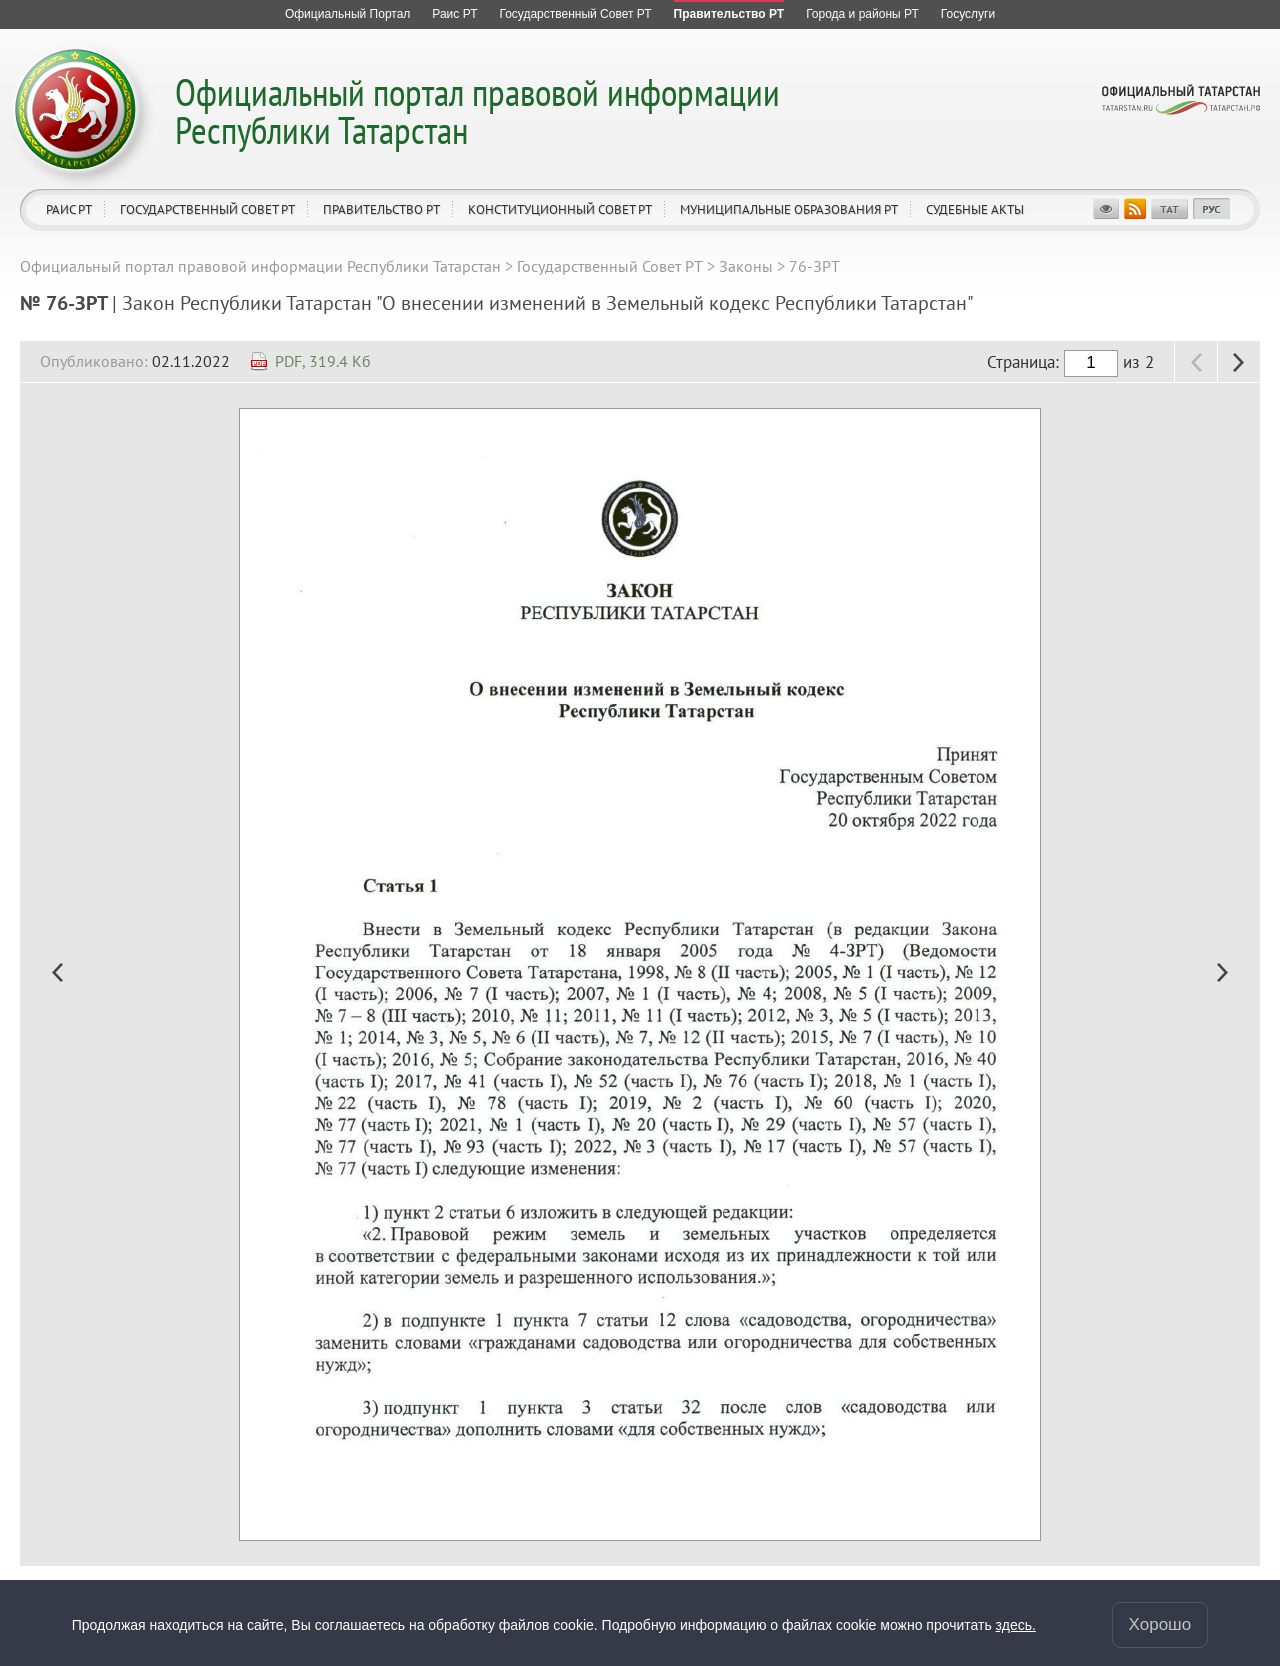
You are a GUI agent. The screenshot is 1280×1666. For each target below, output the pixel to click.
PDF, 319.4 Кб (323, 361)
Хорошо (1160, 1623)
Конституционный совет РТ (560, 209)
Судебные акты (975, 209)
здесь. (1016, 1624)
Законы (746, 266)
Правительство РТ (381, 209)
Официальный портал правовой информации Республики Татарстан (477, 110)
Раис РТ (69, 209)
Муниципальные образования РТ (789, 209)
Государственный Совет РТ (207, 209)
